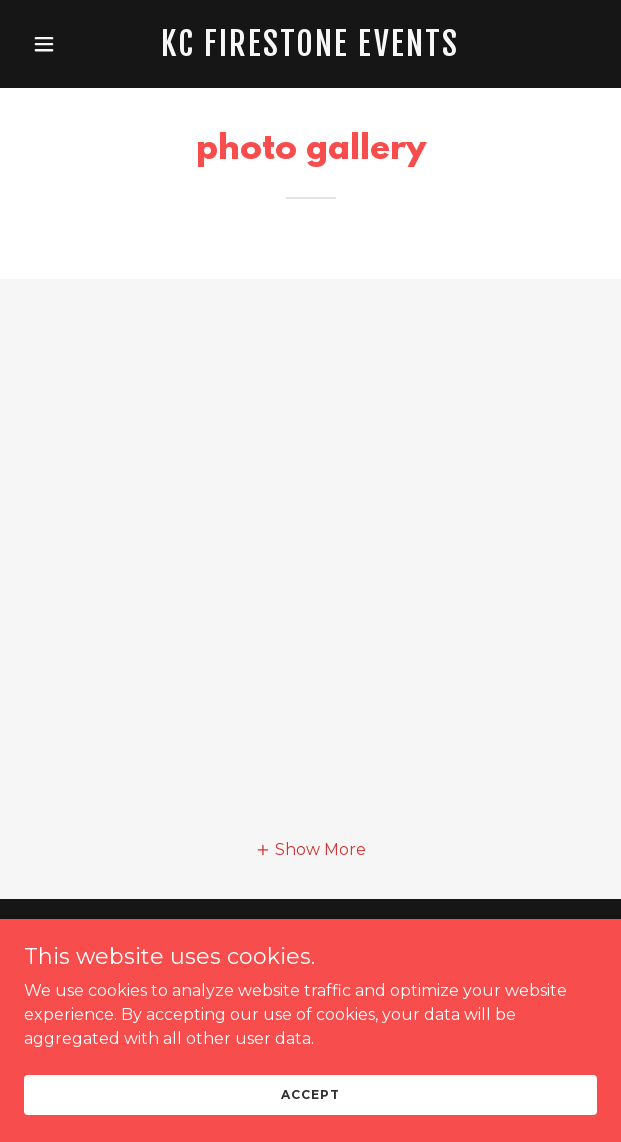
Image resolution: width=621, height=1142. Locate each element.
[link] (310, 50)
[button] (67, 44)
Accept (310, 1094)
